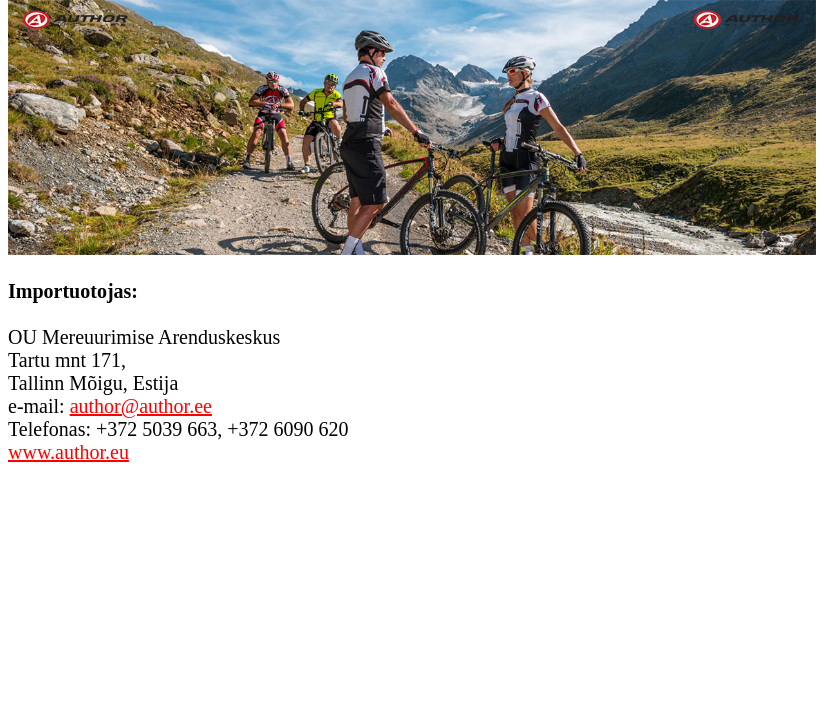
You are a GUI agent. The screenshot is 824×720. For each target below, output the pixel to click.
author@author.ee (141, 406)
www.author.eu (68, 452)
